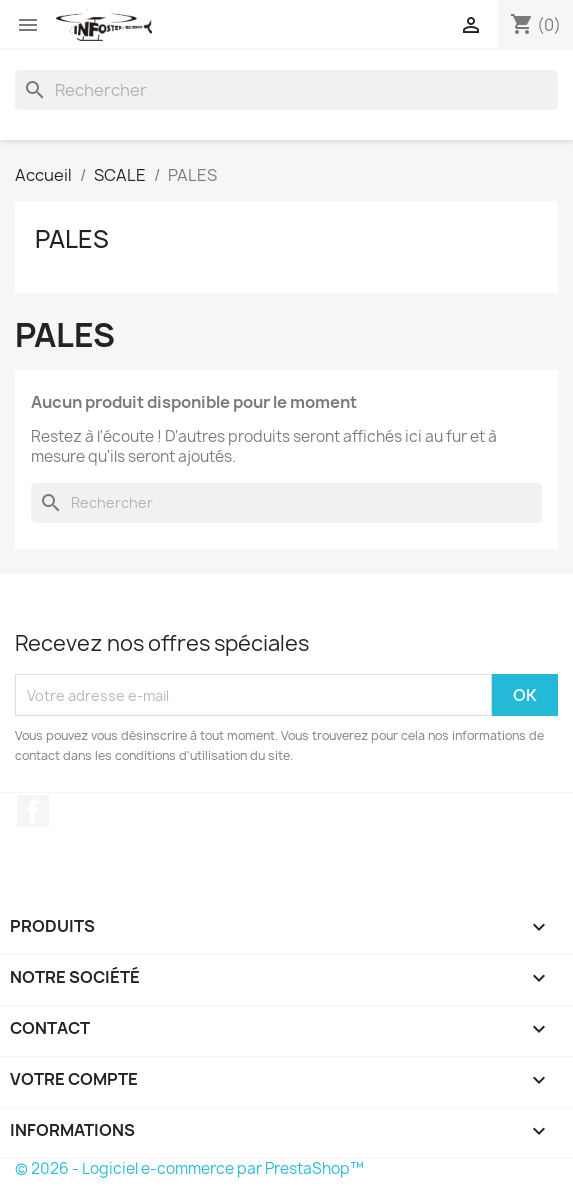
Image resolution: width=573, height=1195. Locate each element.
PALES (72, 239)
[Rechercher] (286, 90)
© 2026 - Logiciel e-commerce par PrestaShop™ (189, 1168)
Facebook (33, 811)
